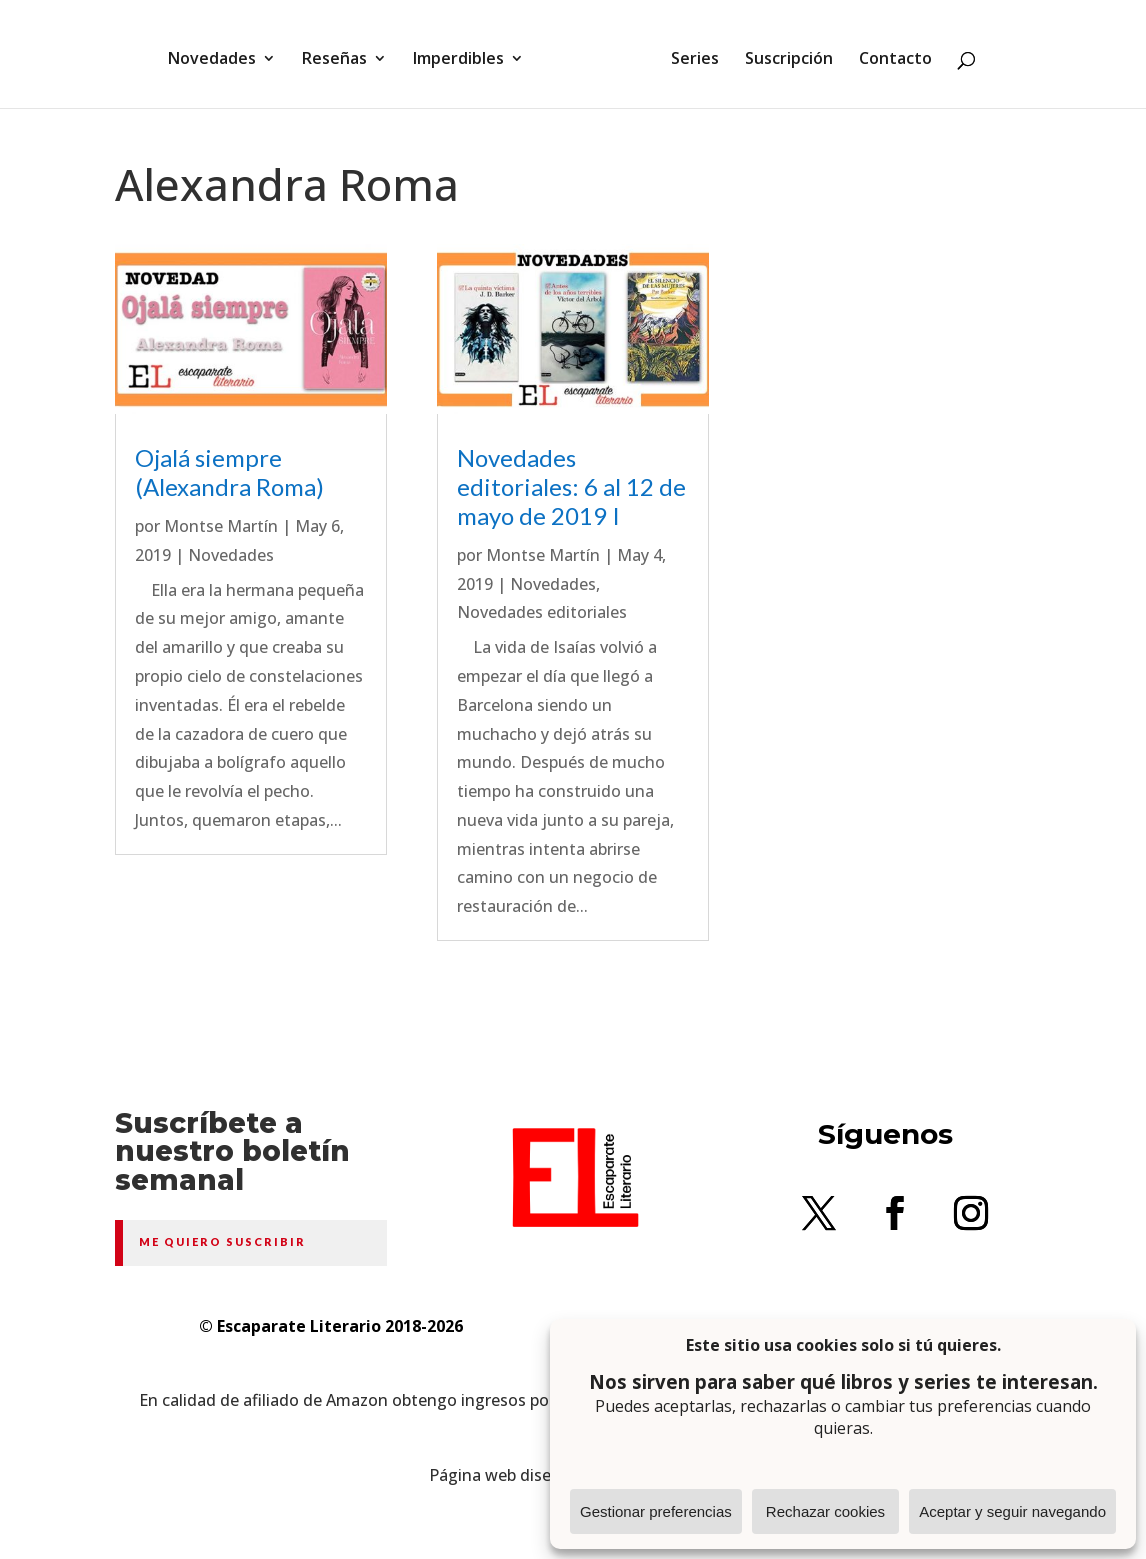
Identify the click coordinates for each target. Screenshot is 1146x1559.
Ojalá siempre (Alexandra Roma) (229, 472)
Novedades (219, 53)
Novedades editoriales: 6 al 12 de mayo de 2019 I (571, 486)
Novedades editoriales (542, 612)
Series (688, 53)
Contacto (888, 53)
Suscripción (782, 53)
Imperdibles (465, 53)
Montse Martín (221, 526)
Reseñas (341, 53)
